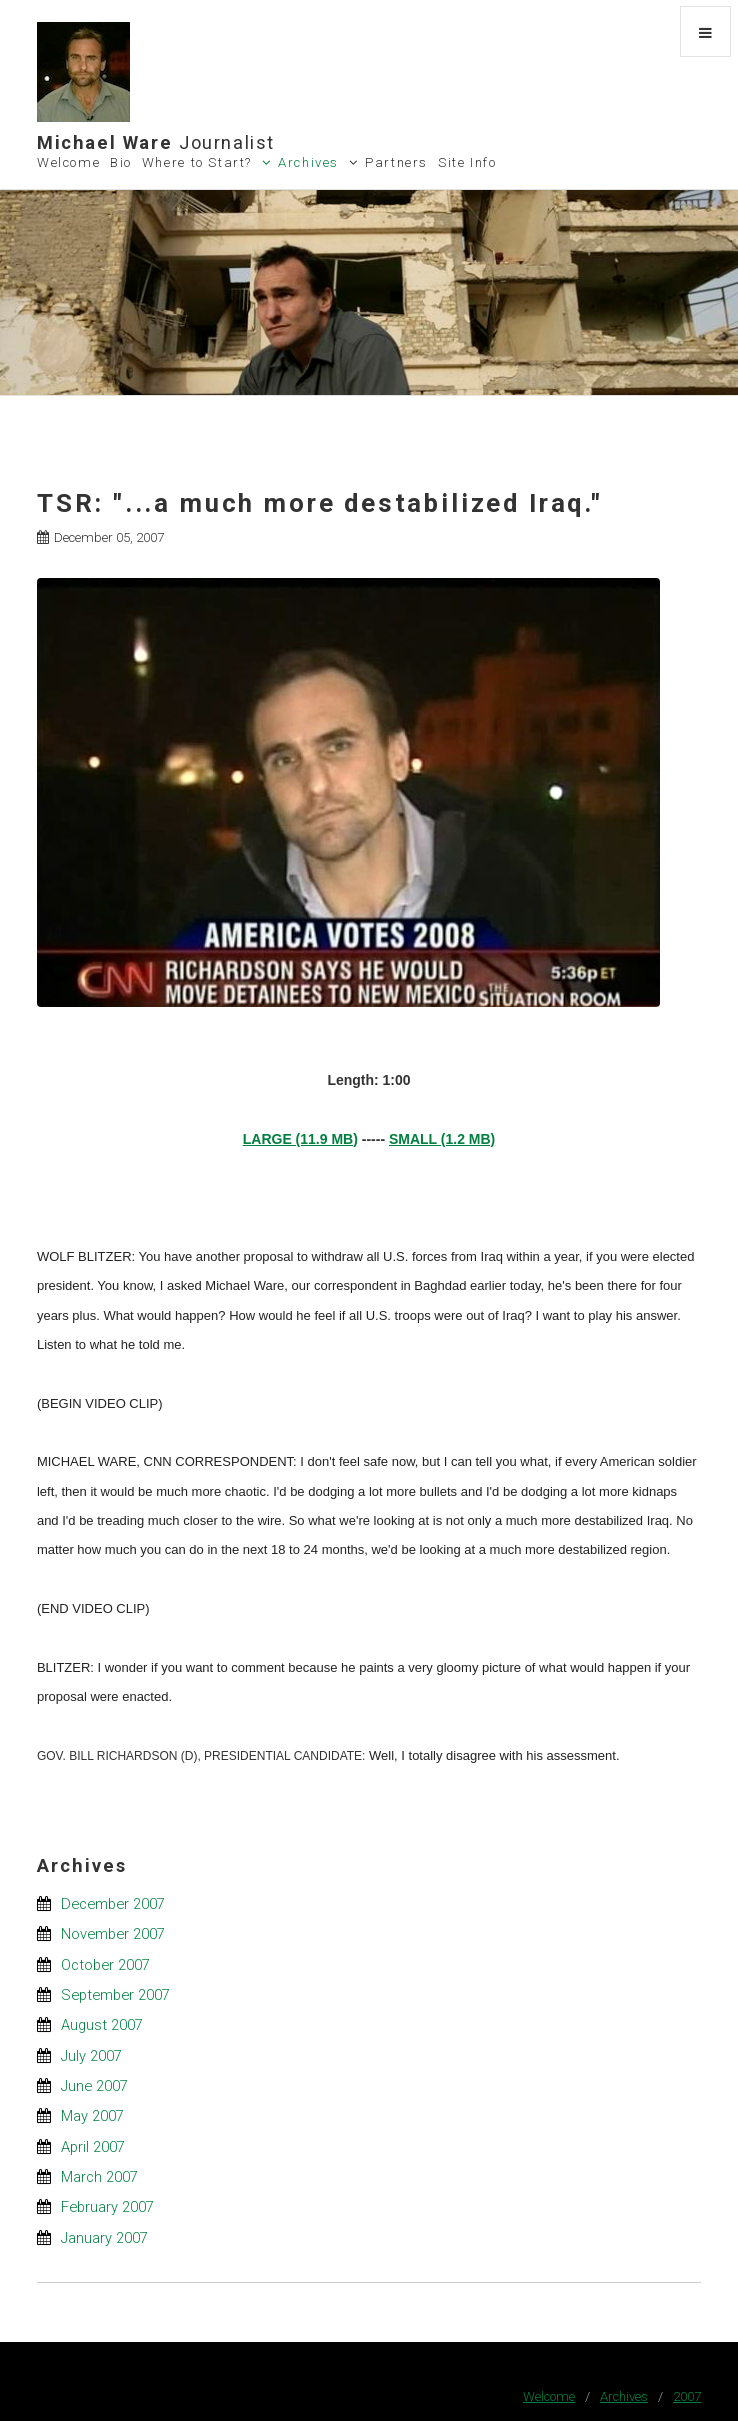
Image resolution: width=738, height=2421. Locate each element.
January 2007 (104, 2238)
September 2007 (115, 1995)
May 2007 (92, 2116)
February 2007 (107, 2207)
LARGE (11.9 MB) (300, 1139)
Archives (308, 162)
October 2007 (105, 1965)
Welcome (68, 162)
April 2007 (93, 2147)
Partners (396, 162)
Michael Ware (156, 142)
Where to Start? (197, 162)
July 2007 (91, 2056)
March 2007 (99, 2177)
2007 (687, 2396)
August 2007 (102, 2025)
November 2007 (113, 1934)
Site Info (467, 162)
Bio (121, 162)
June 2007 (94, 2086)
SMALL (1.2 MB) (442, 1139)
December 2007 (113, 1904)
